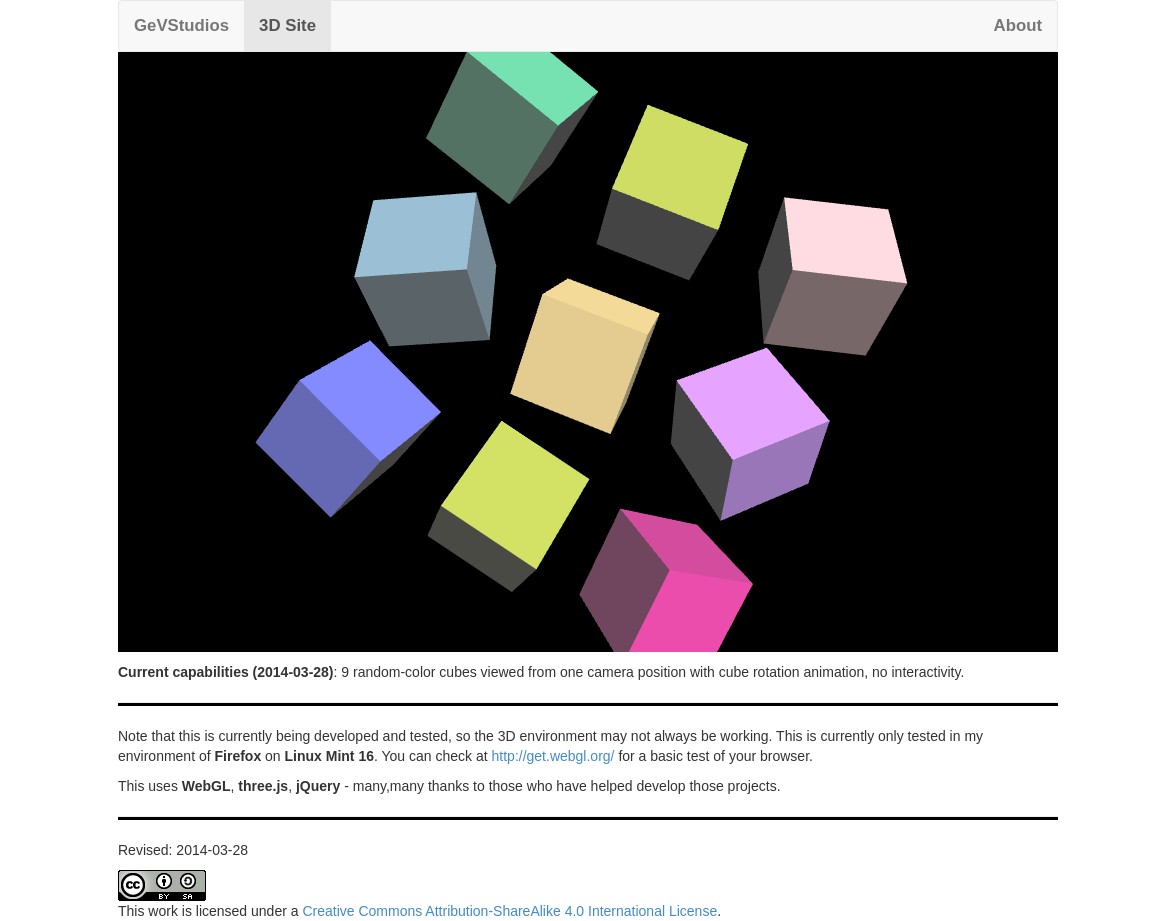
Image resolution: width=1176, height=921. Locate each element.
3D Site (287, 25)
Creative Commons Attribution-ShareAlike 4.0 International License (509, 911)
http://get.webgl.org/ (553, 756)
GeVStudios (181, 25)
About (1018, 25)
